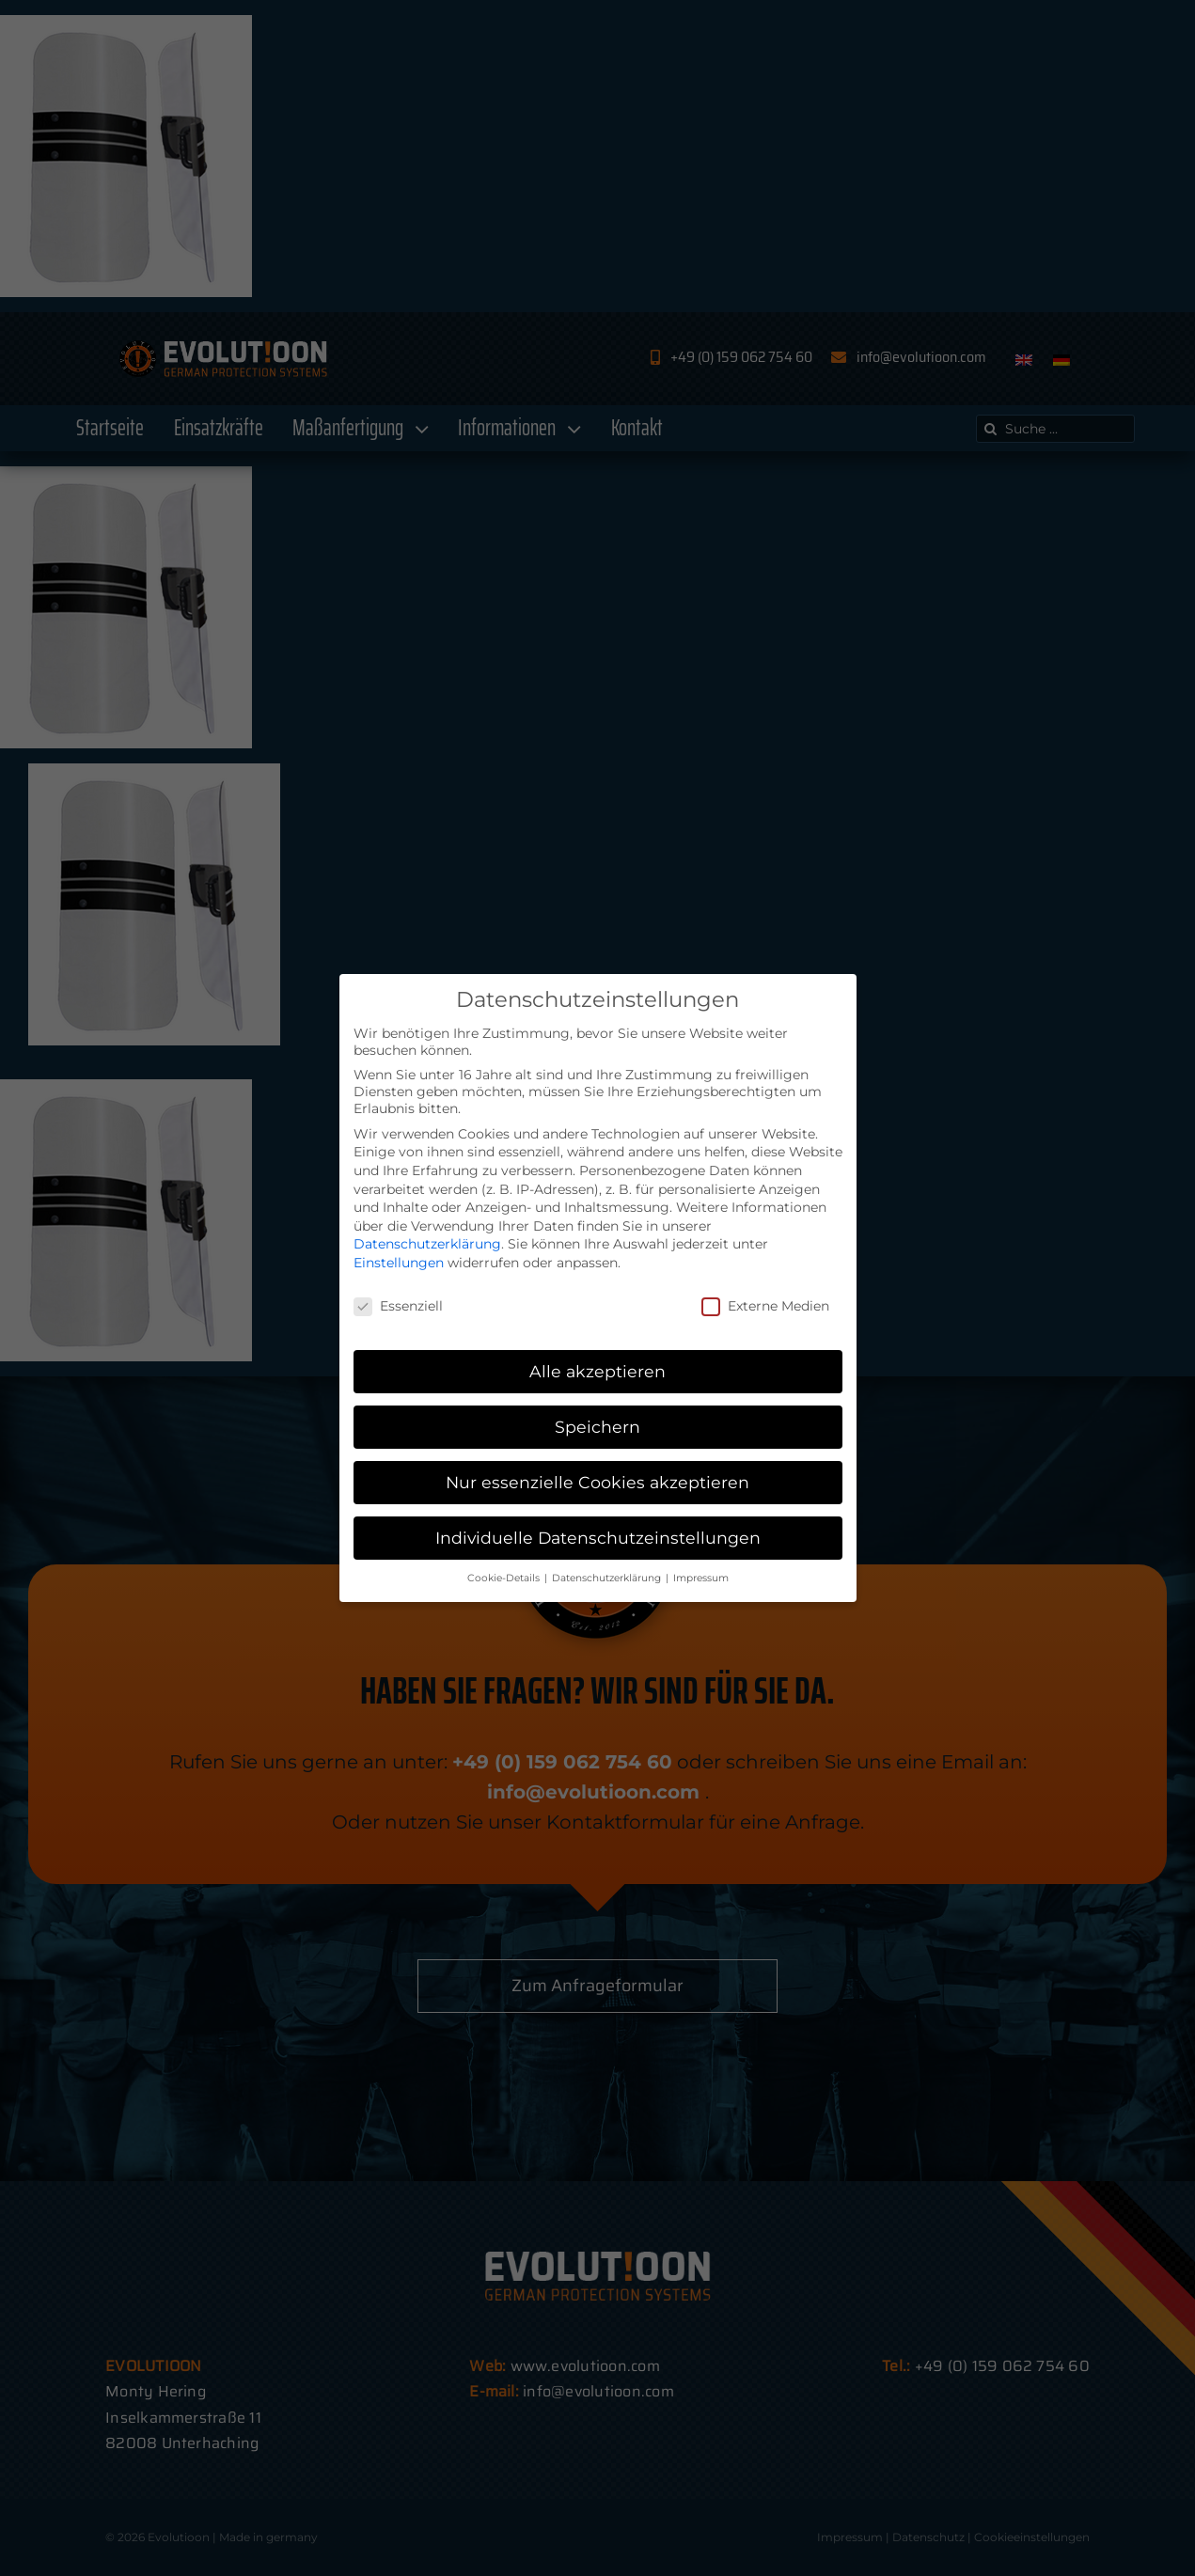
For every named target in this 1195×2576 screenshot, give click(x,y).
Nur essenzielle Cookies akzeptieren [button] (597, 1482)
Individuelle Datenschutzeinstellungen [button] (598, 1537)
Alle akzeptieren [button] (597, 1371)
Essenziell (398, 1305)
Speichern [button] (597, 1427)
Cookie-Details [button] (504, 1578)
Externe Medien (765, 1305)
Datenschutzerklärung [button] (608, 1578)
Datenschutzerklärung (427, 1243)
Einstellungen (399, 1262)
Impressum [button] (701, 1578)
